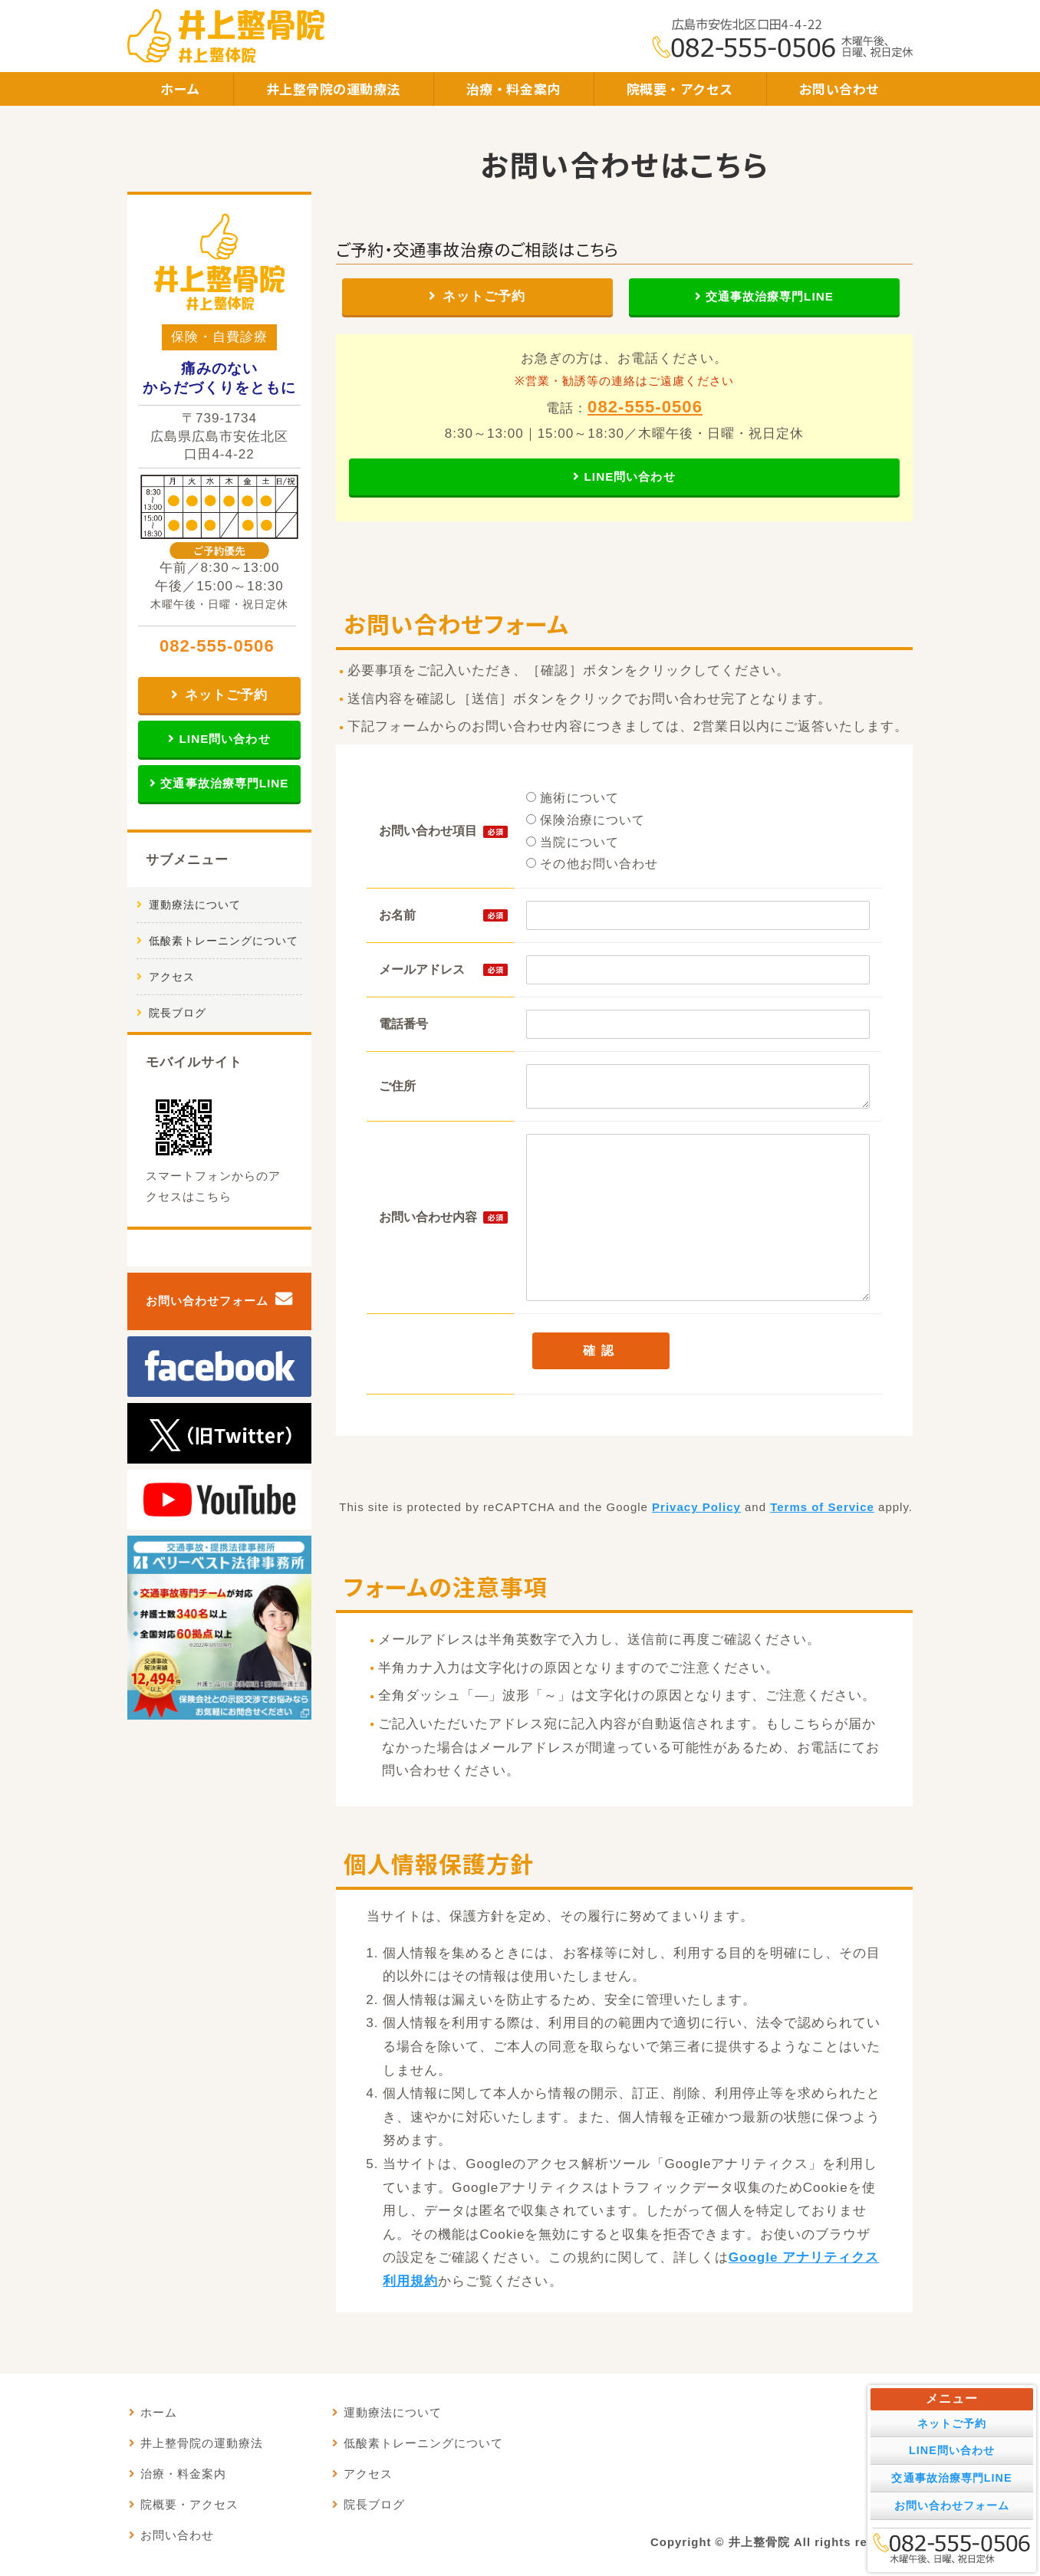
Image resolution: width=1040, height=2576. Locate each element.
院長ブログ (177, 1013)
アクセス (172, 977)
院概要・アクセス (680, 88)
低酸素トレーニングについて (223, 941)
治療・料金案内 (513, 88)
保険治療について (585, 819)
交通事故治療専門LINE (770, 296)
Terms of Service (822, 1506)
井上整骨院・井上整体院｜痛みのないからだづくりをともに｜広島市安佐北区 (226, 36)
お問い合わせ (839, 88)
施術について (572, 797)
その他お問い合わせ (592, 863)
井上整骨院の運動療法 (333, 88)
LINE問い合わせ (630, 476)
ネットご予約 (484, 296)
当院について (572, 842)
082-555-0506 (645, 406)
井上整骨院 (759, 2542)
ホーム (180, 88)
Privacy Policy (696, 1506)
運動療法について (195, 905)
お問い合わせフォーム (207, 1301)
